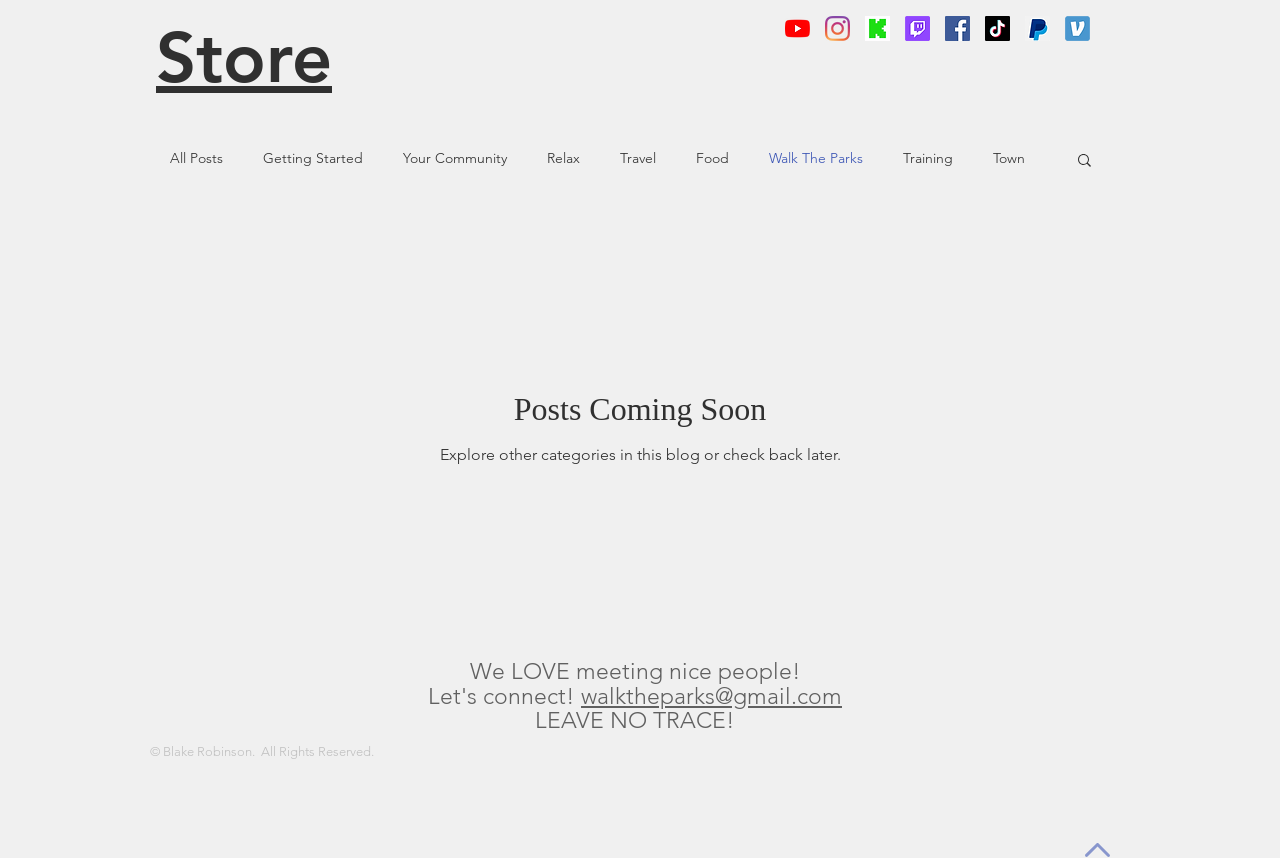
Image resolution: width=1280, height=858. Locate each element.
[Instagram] (837, 28)
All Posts (196, 158)
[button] (1084, 161)
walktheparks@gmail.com (711, 696)
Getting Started (313, 158)
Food (712, 158)
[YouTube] (797, 28)
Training (928, 158)
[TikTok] (997, 28)
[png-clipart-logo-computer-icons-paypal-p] (1037, 28)
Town (1009, 158)
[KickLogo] (877, 28)
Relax (563, 158)
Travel (638, 158)
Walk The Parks (816, 158)
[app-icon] (1077, 28)
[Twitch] (917, 28)
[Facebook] (957, 28)
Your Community (455, 158)
